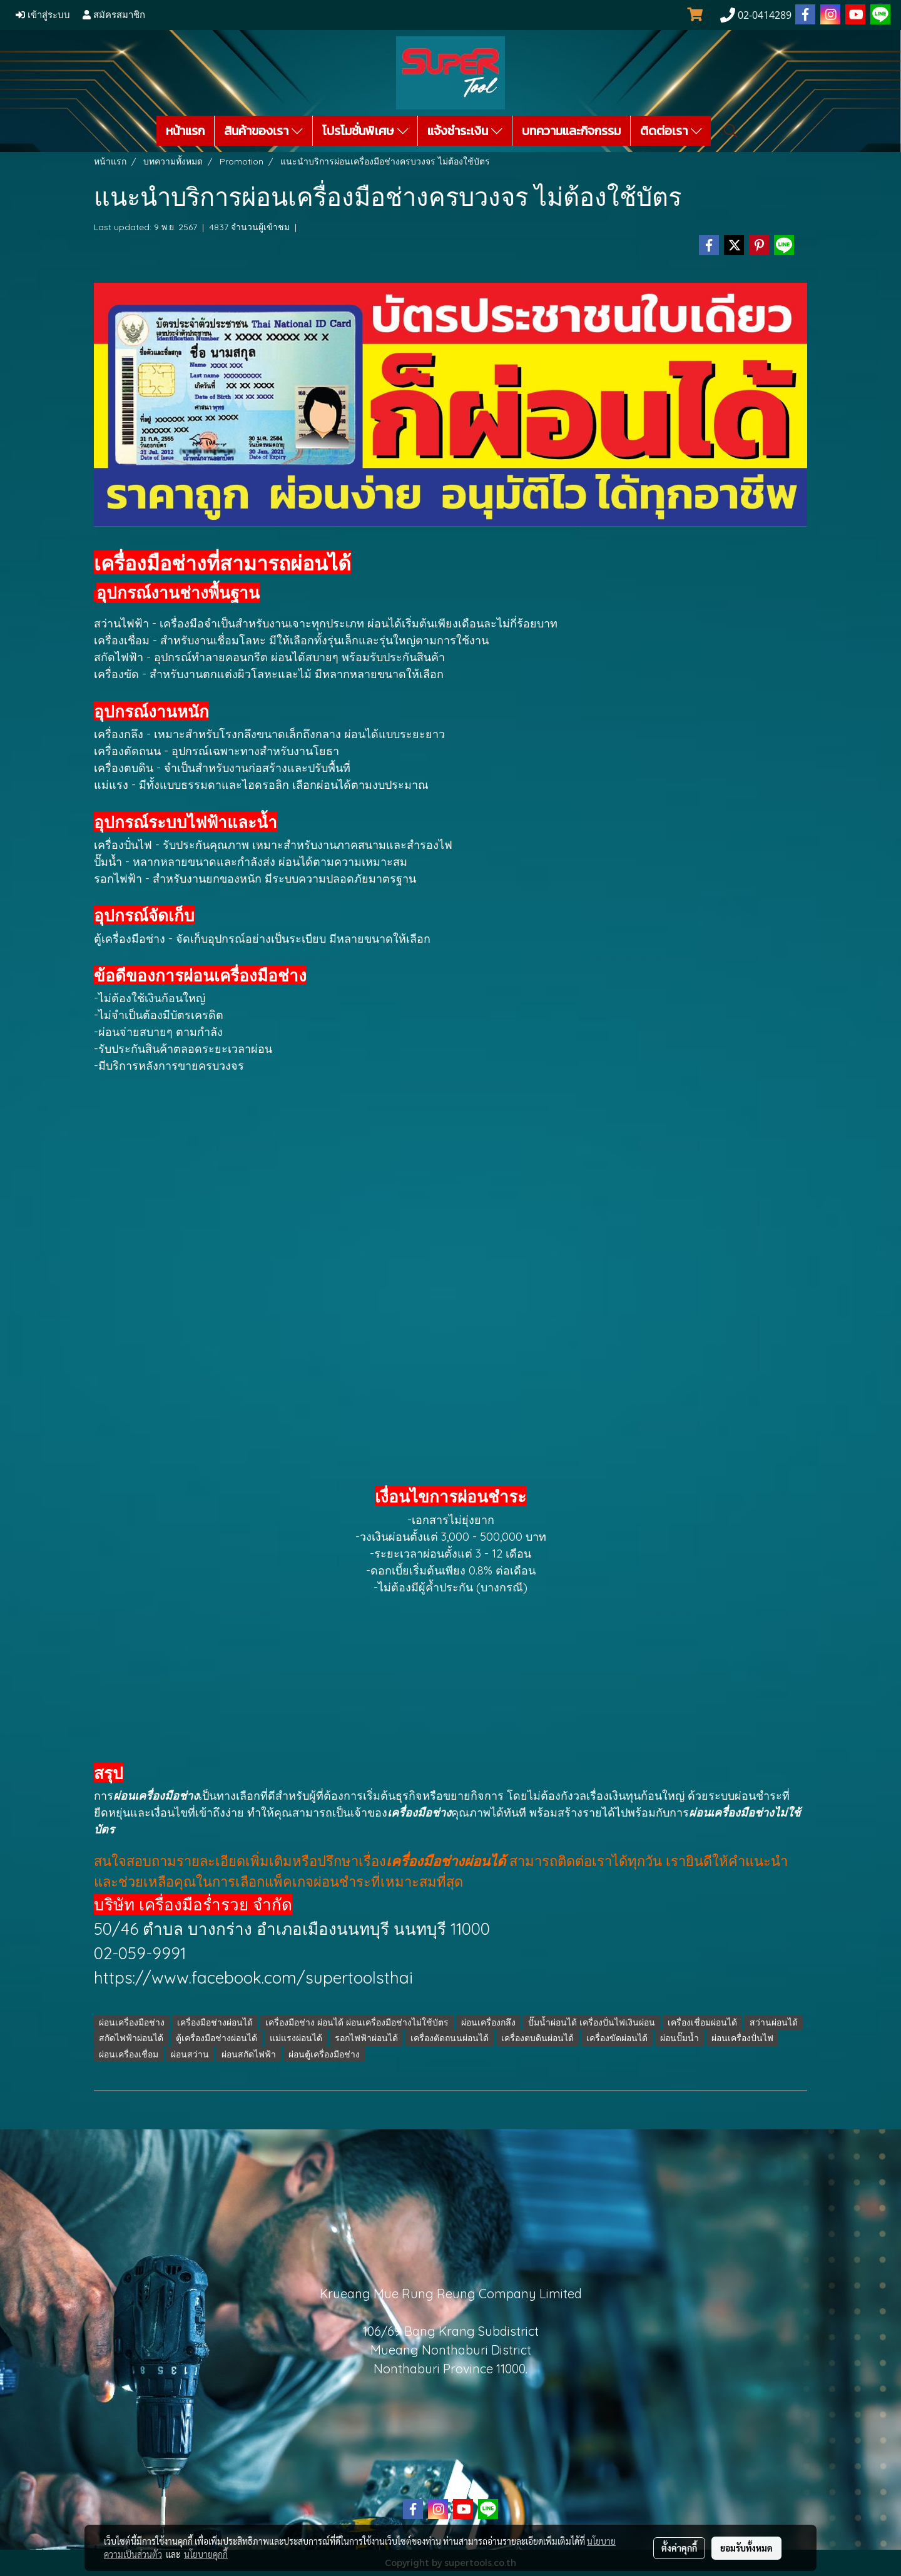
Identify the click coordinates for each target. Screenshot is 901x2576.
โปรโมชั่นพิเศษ (365, 130)
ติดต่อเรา (671, 130)
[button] (731, 131)
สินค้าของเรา (263, 130)
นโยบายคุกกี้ (206, 2554)
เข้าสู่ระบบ (43, 15)
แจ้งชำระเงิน (464, 130)
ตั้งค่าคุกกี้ (679, 2547)
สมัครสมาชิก (114, 15)
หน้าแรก (185, 130)
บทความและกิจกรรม (571, 130)
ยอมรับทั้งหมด (746, 2547)
